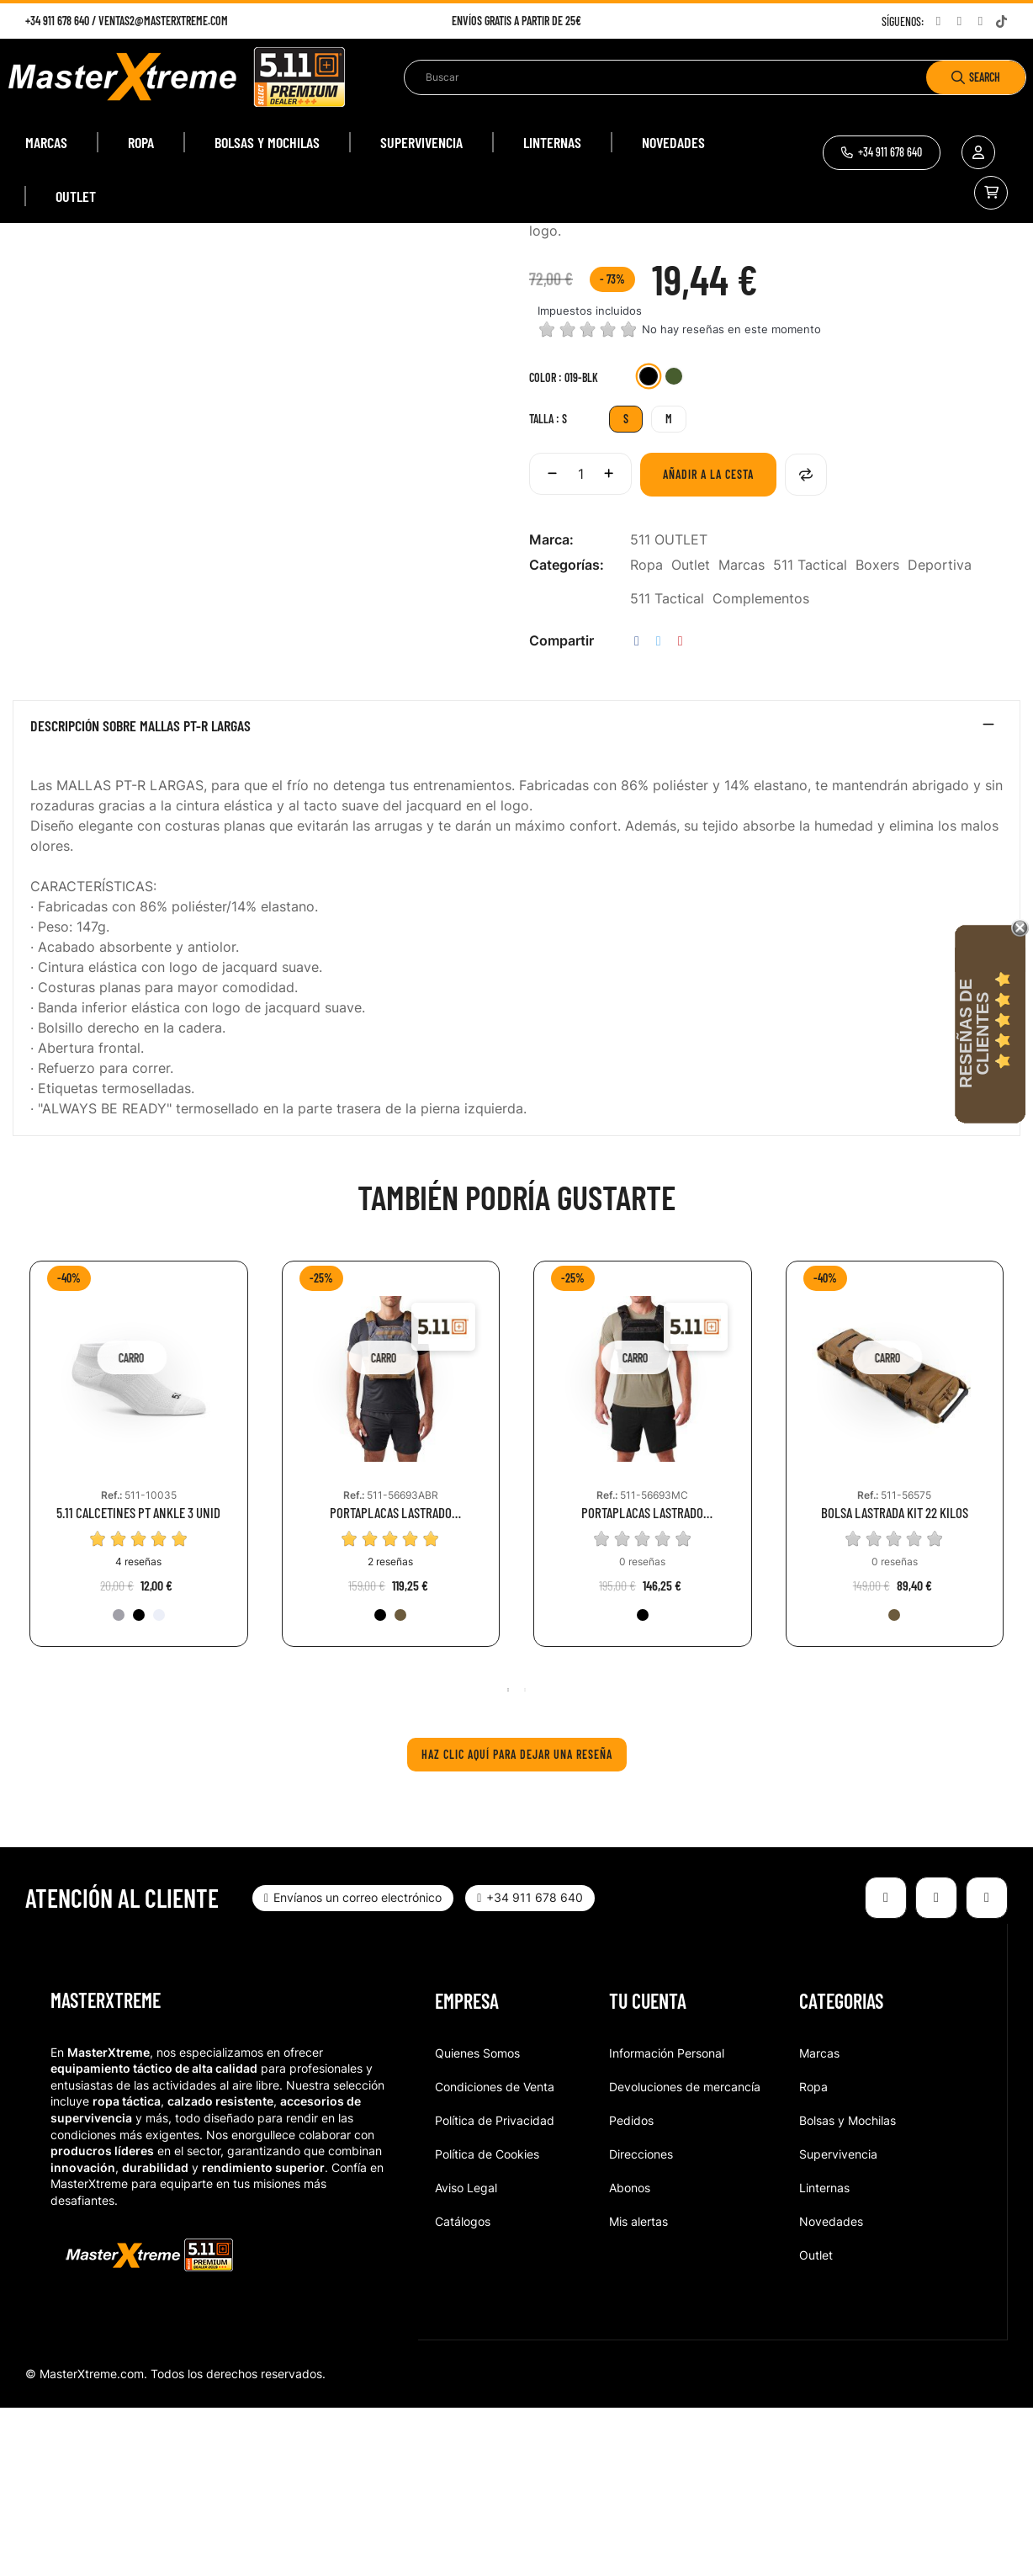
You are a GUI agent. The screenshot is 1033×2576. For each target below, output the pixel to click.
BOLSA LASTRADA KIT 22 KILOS (894, 1682)
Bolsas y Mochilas (847, 2288)
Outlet (690, 733)
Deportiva (940, 733)
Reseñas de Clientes (974, 1033)
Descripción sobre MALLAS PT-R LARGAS (140, 895)
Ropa (646, 733)
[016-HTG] (118, 1783)
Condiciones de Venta (494, 2255)
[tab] (516, 898)
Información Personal (666, 2221)
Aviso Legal (466, 2356)
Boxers (877, 733)
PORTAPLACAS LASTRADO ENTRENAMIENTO (391, 1682)
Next (1012, 1636)
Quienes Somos (477, 2221)
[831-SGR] (673, 547)
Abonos (629, 2356)
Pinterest (680, 810)
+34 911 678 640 (57, 20)
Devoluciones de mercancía (684, 2255)
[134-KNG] (400, 1783)
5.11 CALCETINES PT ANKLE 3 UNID (138, 1682)
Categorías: (566, 733)
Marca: (551, 708)
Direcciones (641, 2322)
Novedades (831, 2389)
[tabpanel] (139, 1634)
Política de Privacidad (494, 2288)
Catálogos (462, 2389)
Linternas (824, 2356)
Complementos (761, 767)
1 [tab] (508, 1858)
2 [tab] (524, 1858)
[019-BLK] (648, 547)
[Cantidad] (580, 643)
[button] (881, 152)
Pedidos (631, 2288)
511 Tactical (810, 733)
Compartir (636, 810)
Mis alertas (638, 2389)
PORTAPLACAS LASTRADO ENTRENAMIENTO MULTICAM (642, 1682)
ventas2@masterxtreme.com (163, 20)
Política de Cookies (487, 2322)
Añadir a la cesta (708, 643)
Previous (21, 1636)
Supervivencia (838, 2322)
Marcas (741, 733)
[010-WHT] (159, 1783)
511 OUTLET (668, 708)
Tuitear (658, 810)
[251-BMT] (643, 1783)
